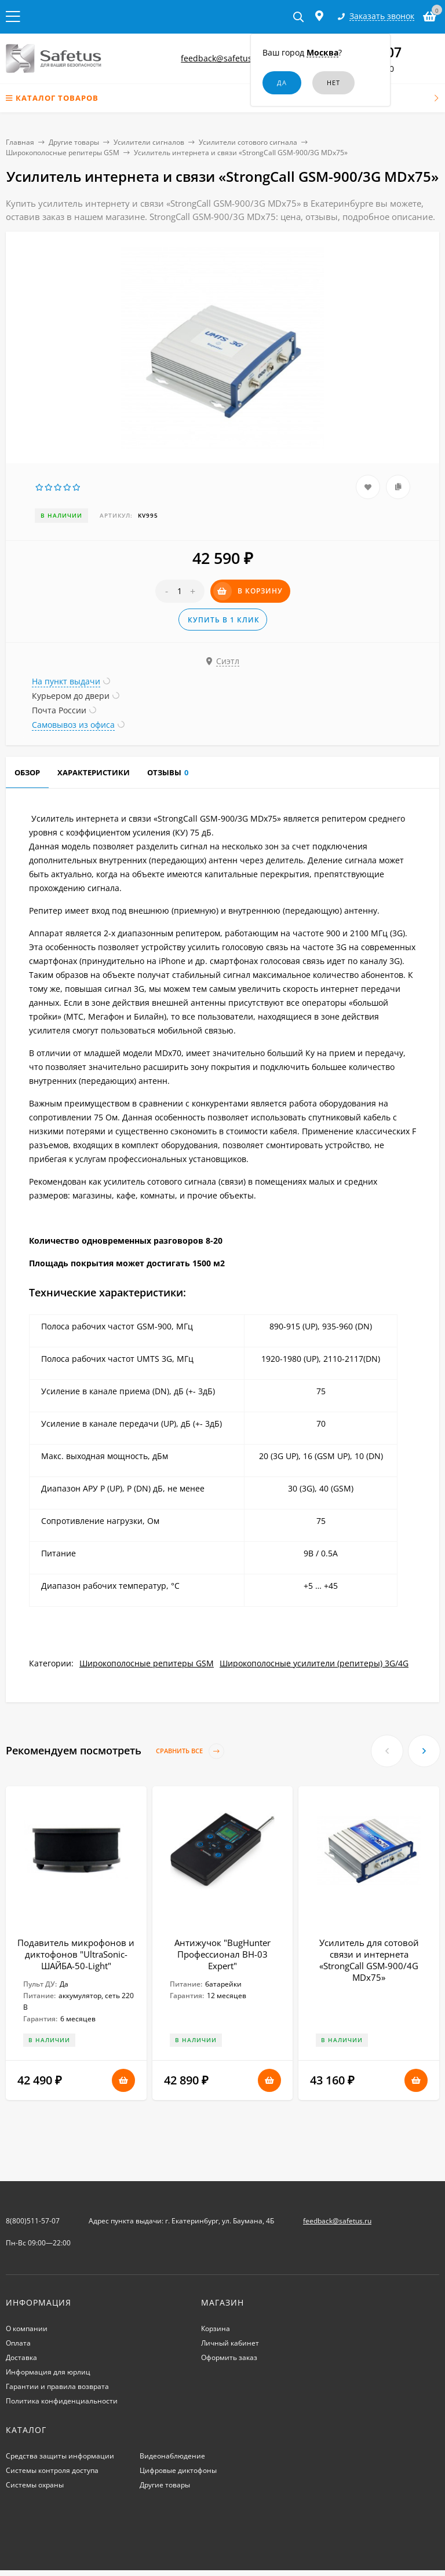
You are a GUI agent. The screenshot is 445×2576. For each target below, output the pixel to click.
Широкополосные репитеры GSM (62, 152)
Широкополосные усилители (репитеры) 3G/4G (314, 1663)
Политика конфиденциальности (62, 2401)
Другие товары (74, 142)
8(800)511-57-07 (33, 2221)
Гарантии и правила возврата (57, 2386)
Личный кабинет (230, 2343)
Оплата (18, 2343)
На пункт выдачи (66, 681)
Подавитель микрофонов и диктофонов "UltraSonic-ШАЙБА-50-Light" (75, 1954)
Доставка (21, 2357)
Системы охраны (35, 2485)
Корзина (215, 2328)
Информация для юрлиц (48, 2372)
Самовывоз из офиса (73, 724)
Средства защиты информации (60, 2456)
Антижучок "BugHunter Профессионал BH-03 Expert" (222, 1954)
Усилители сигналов (149, 142)
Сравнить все (190, 1751)
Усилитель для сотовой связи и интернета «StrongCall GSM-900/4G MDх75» (369, 1960)
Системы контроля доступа (52, 2470)
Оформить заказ (229, 2357)
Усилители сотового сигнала (248, 142)
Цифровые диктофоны (178, 2470)
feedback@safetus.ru (222, 58)
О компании (27, 2328)
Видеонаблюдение (172, 2456)
